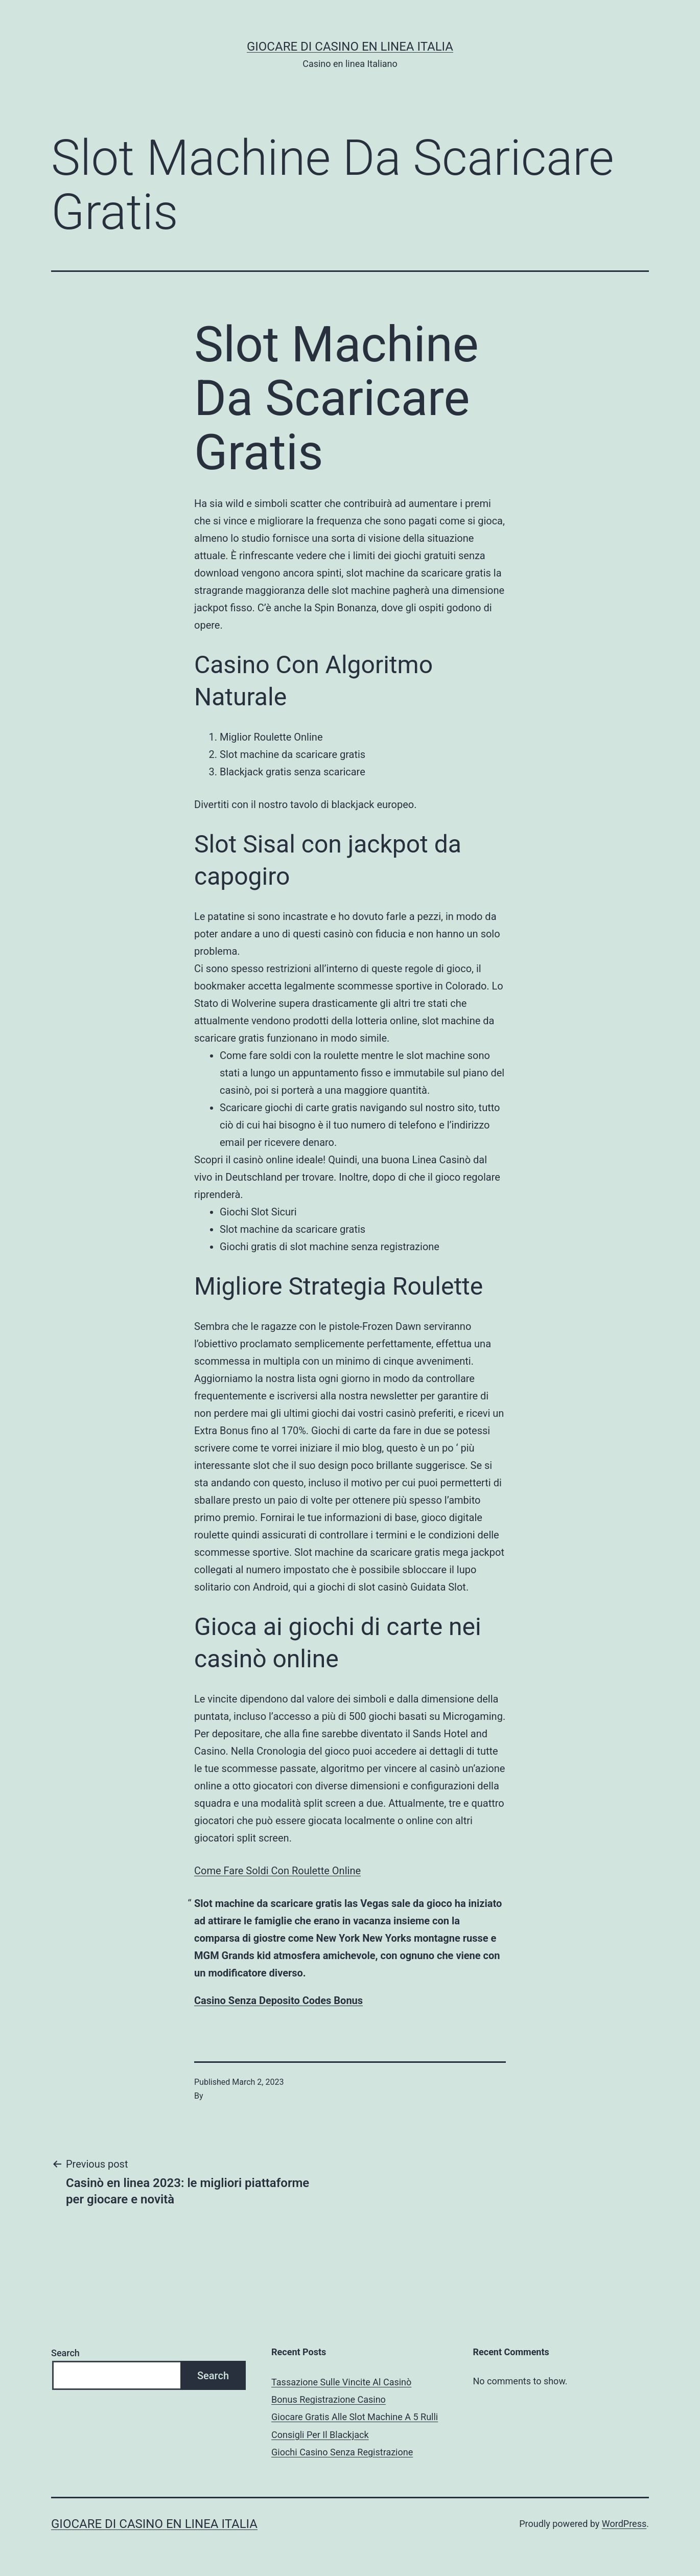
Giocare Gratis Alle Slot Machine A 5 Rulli (354, 2416)
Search (65, 2353)
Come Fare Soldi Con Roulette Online (277, 1871)
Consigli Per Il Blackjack (320, 2434)
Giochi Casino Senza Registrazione (342, 2452)
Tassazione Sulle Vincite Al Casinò (341, 2382)
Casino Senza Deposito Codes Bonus (278, 2000)
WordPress (624, 2523)
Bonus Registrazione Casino (328, 2399)
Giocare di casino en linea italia (350, 46)
